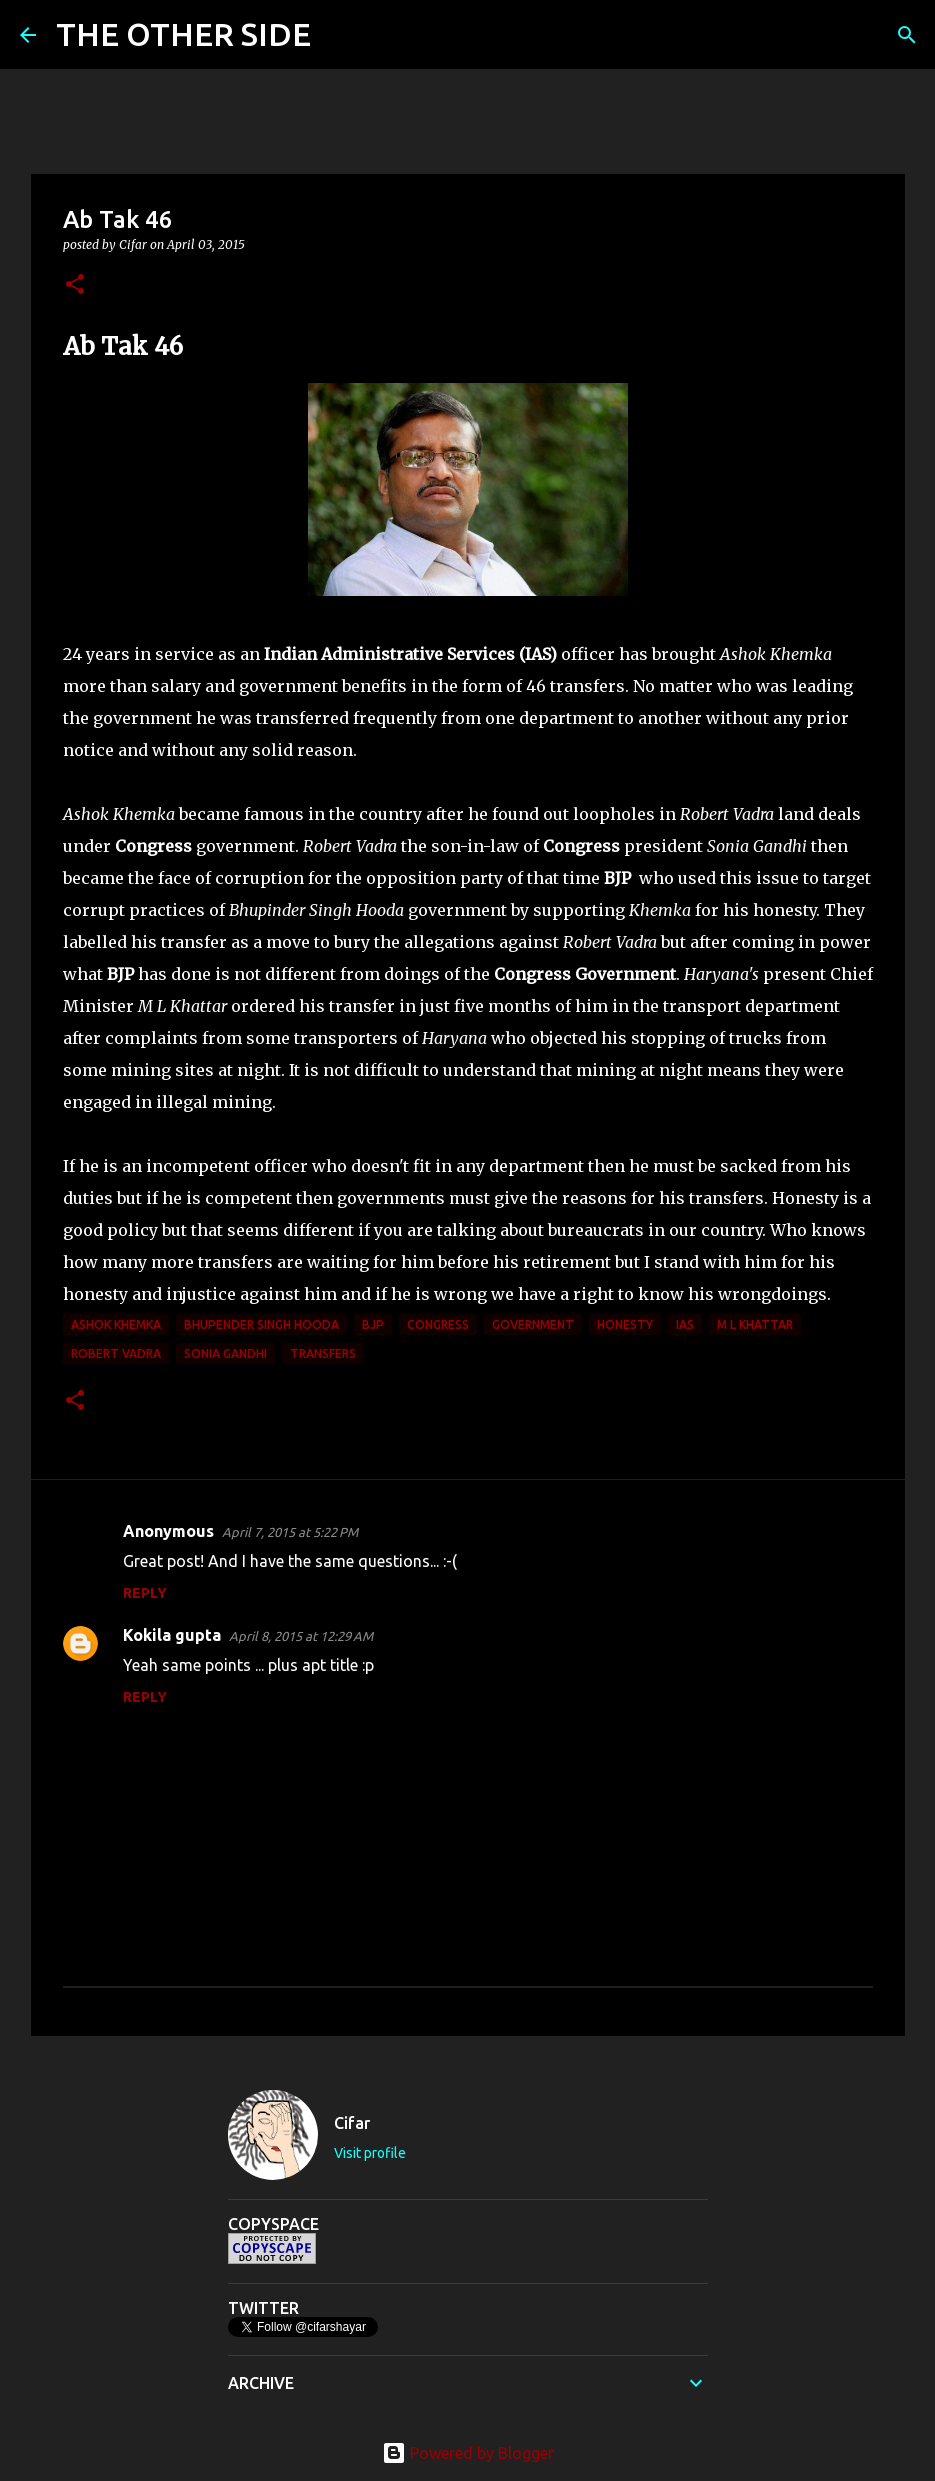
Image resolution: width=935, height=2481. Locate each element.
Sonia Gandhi (225, 1353)
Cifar (352, 2123)
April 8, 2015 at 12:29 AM (301, 1636)
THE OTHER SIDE (183, 34)
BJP (373, 1324)
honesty (625, 1324)
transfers (323, 1353)
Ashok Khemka (116, 1324)
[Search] (339, 35)
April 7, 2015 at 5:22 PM (290, 1532)
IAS (685, 1324)
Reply (145, 1593)
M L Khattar (755, 1324)
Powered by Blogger (468, 2453)
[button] (75, 285)
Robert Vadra (116, 1353)
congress (438, 1324)
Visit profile (370, 2153)
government (533, 1324)
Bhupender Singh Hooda (261, 1324)
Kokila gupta (172, 1635)
